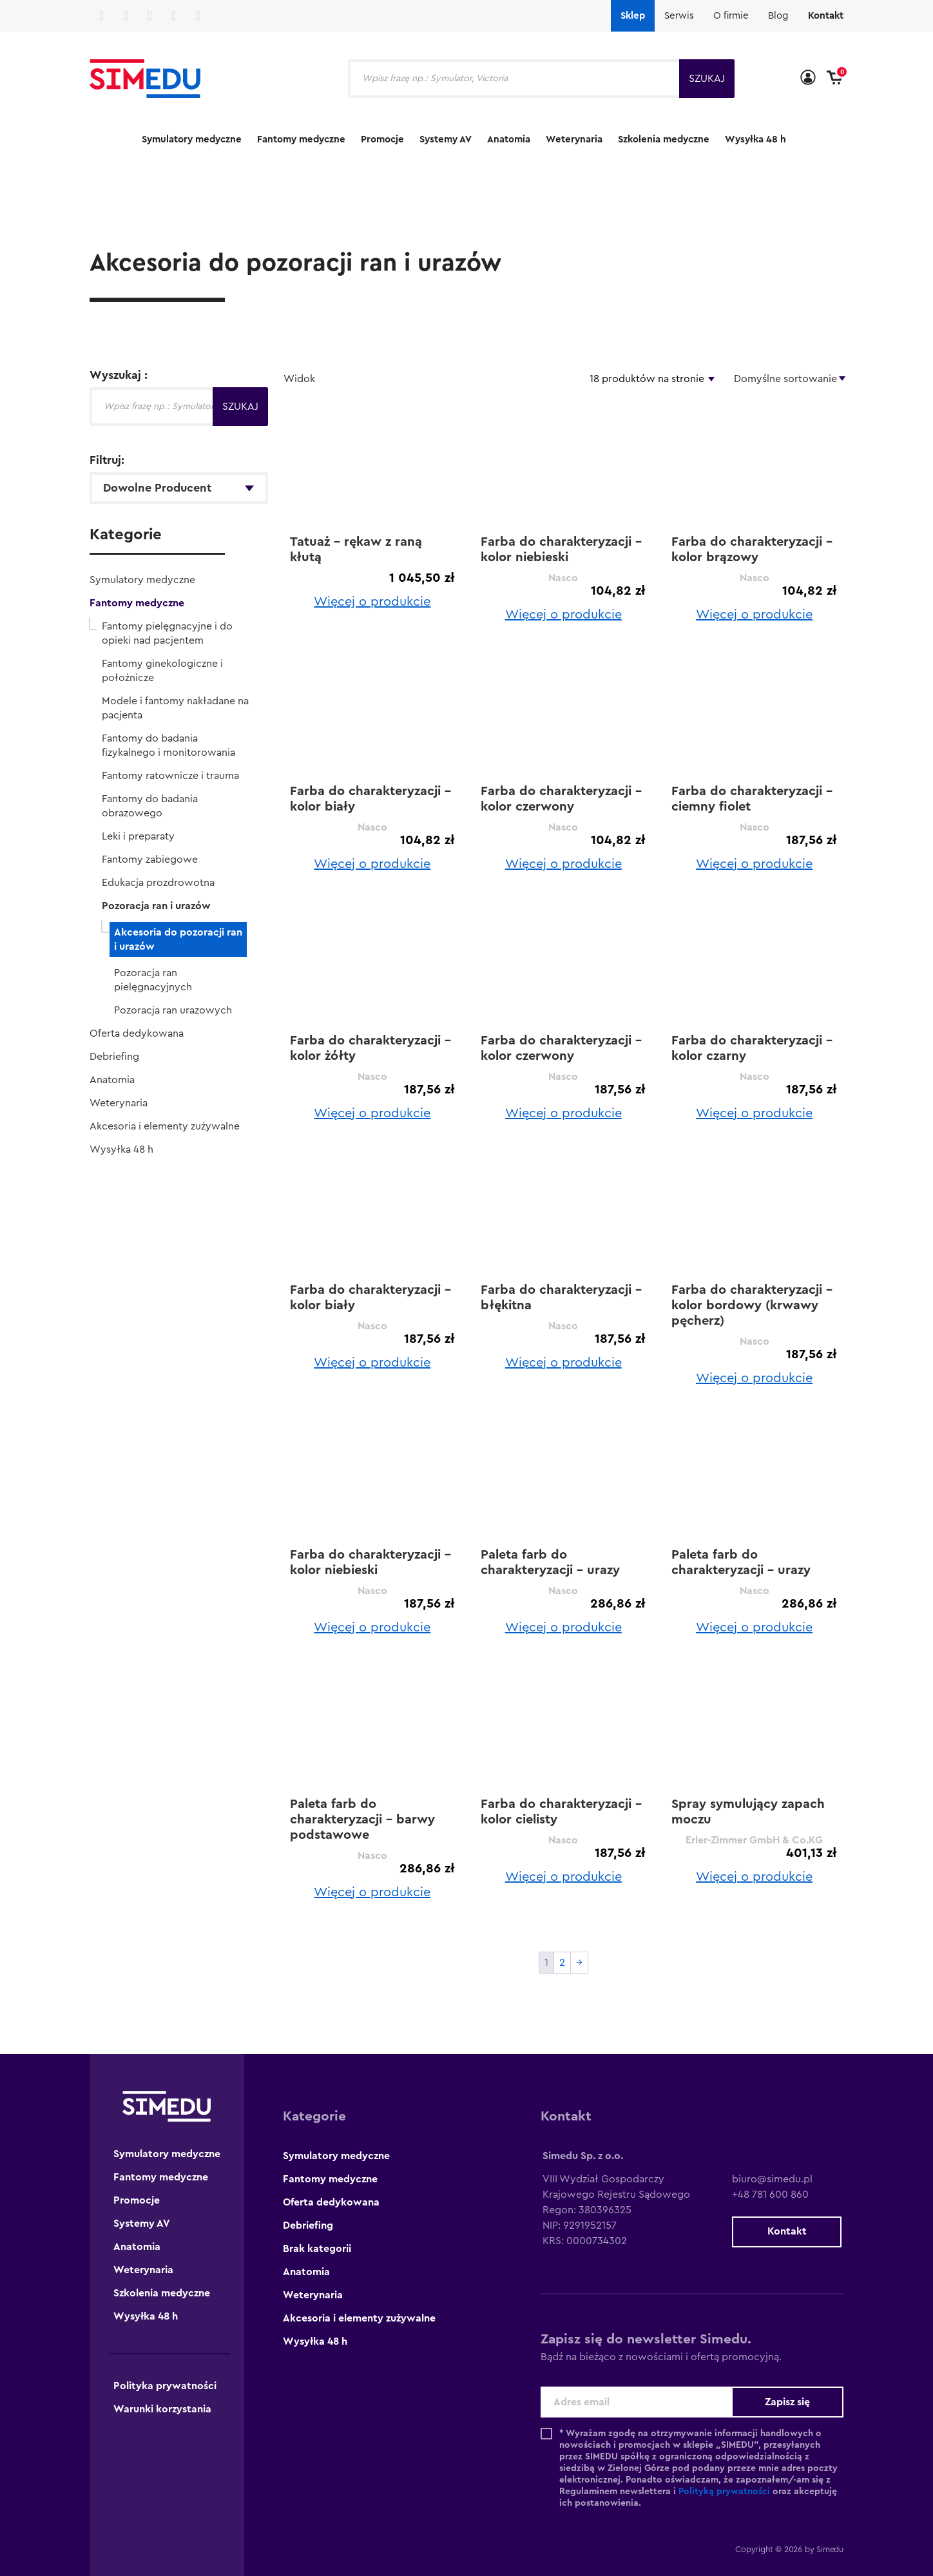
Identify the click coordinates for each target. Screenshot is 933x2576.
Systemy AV (445, 139)
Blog (778, 16)
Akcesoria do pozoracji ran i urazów (178, 939)
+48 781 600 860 (770, 2194)
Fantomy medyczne (301, 139)
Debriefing (114, 1057)
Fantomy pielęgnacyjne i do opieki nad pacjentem (167, 633)
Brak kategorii (317, 2249)
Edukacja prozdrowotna (158, 883)
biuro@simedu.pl (772, 2179)
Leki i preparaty (138, 836)
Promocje (382, 139)
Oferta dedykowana (137, 1033)
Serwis (679, 16)
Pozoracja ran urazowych (173, 1010)
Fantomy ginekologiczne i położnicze (162, 670)
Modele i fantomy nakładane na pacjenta (175, 708)
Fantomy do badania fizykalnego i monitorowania (168, 745)
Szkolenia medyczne (663, 139)
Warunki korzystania (162, 2409)
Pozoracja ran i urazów (156, 906)
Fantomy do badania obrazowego (150, 806)
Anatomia (508, 139)
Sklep (632, 16)
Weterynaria (574, 139)
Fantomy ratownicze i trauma (170, 776)
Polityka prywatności (164, 2386)
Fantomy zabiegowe (150, 859)
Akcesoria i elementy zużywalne (165, 1126)
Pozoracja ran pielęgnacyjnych (153, 980)
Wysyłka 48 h (755, 139)
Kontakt (825, 16)
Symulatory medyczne (192, 139)
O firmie (731, 16)
